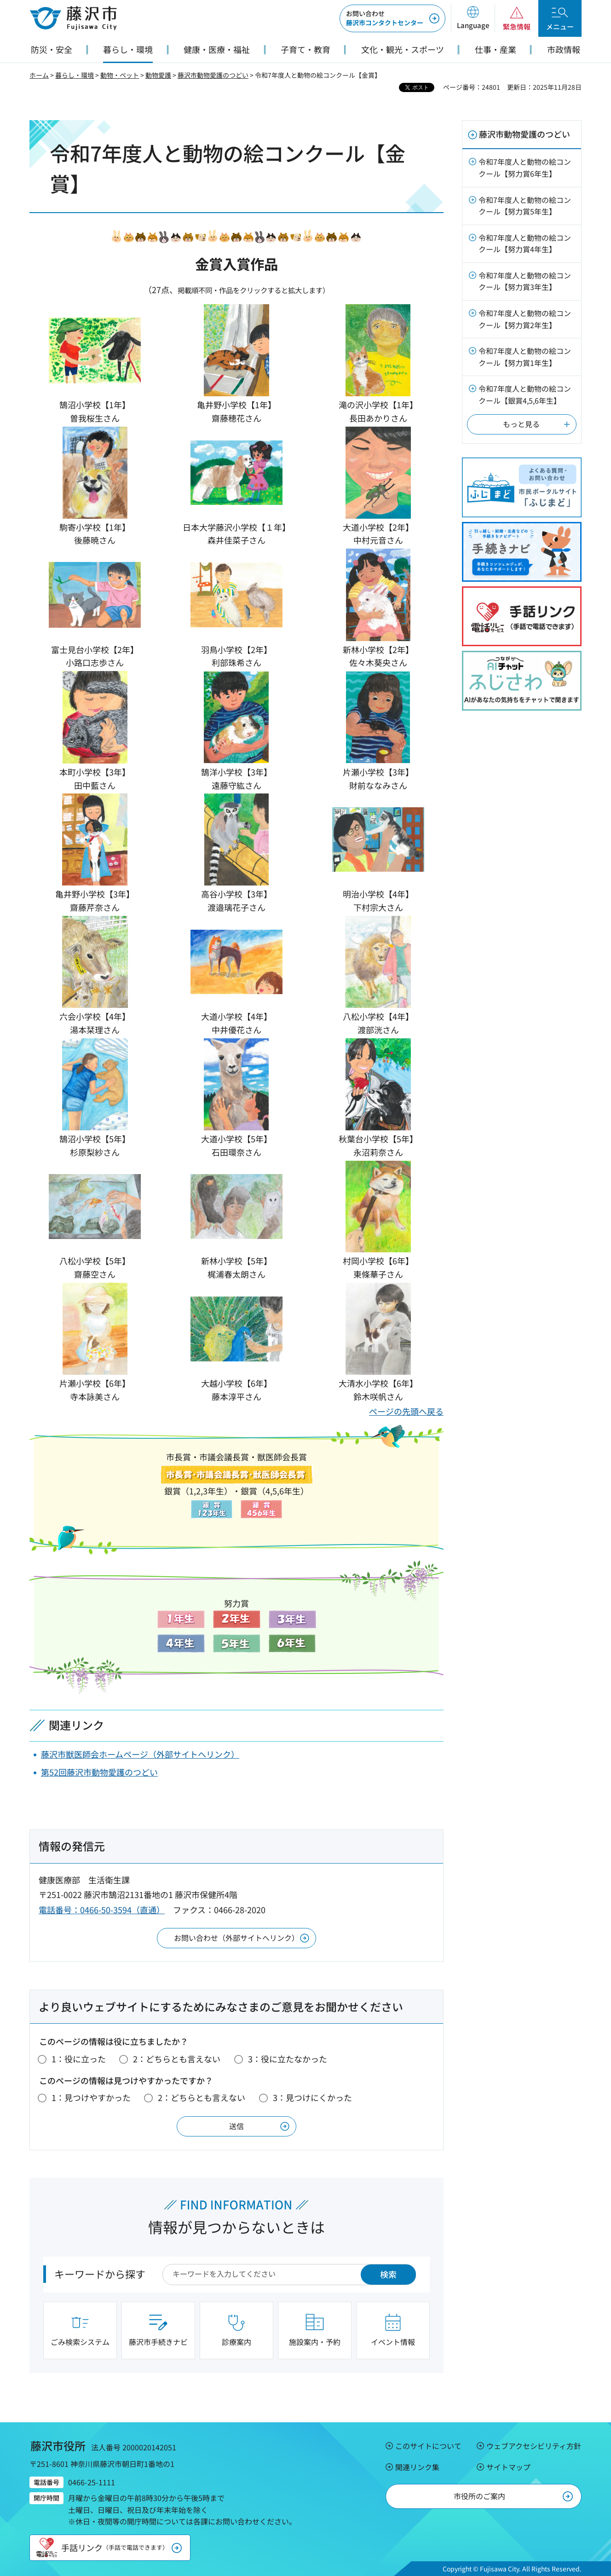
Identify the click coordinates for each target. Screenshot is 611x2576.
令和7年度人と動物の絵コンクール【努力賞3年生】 (524, 281)
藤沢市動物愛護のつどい (213, 75)
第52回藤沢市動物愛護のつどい (99, 1772)
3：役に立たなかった (287, 2059)
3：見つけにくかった (312, 2097)
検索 (388, 2274)
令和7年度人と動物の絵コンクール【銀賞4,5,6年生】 (524, 394)
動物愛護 (158, 75)
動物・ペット (119, 75)
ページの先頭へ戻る (406, 1411)
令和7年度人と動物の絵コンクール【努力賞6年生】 (524, 167)
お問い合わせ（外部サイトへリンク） (236, 1937)
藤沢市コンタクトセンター (384, 18)
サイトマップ (508, 2466)
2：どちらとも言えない (176, 2059)
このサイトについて (428, 2445)
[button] (473, 18)
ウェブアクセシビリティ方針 (533, 2445)
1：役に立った (79, 2059)
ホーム (39, 75)
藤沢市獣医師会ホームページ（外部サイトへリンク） (140, 1754)
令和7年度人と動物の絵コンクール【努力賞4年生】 (524, 243)
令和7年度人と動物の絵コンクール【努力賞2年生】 (524, 318)
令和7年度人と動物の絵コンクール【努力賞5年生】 (524, 205)
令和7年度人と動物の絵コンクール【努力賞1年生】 (524, 356)
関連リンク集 (417, 2466)
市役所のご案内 (479, 2495)
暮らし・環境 (74, 75)
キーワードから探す (99, 2273)
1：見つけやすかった (91, 2097)
